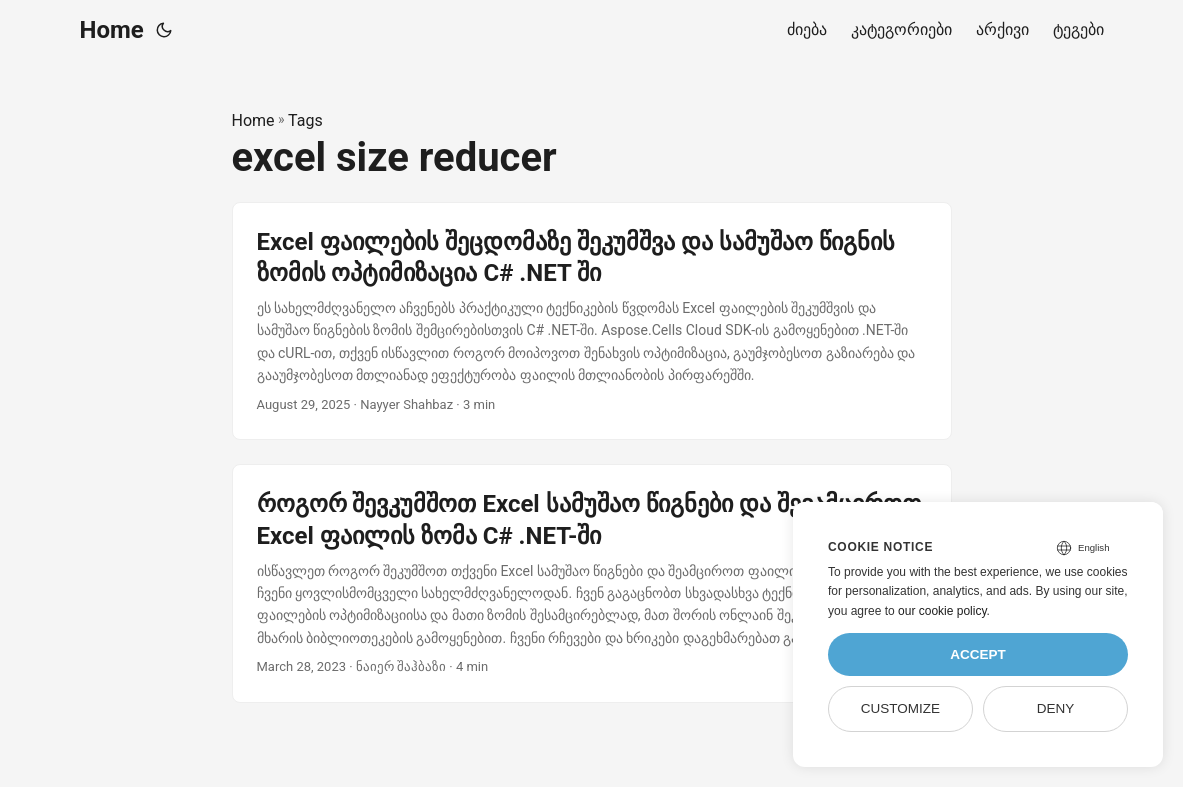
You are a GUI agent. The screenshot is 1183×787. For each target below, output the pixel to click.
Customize (900, 708)
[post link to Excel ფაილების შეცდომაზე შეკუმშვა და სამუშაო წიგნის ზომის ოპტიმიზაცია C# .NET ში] (592, 321)
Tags (305, 120)
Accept (978, 654)
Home (112, 30)
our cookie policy (942, 611)
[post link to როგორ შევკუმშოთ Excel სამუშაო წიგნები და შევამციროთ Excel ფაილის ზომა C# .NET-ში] (592, 583)
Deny (1056, 708)
